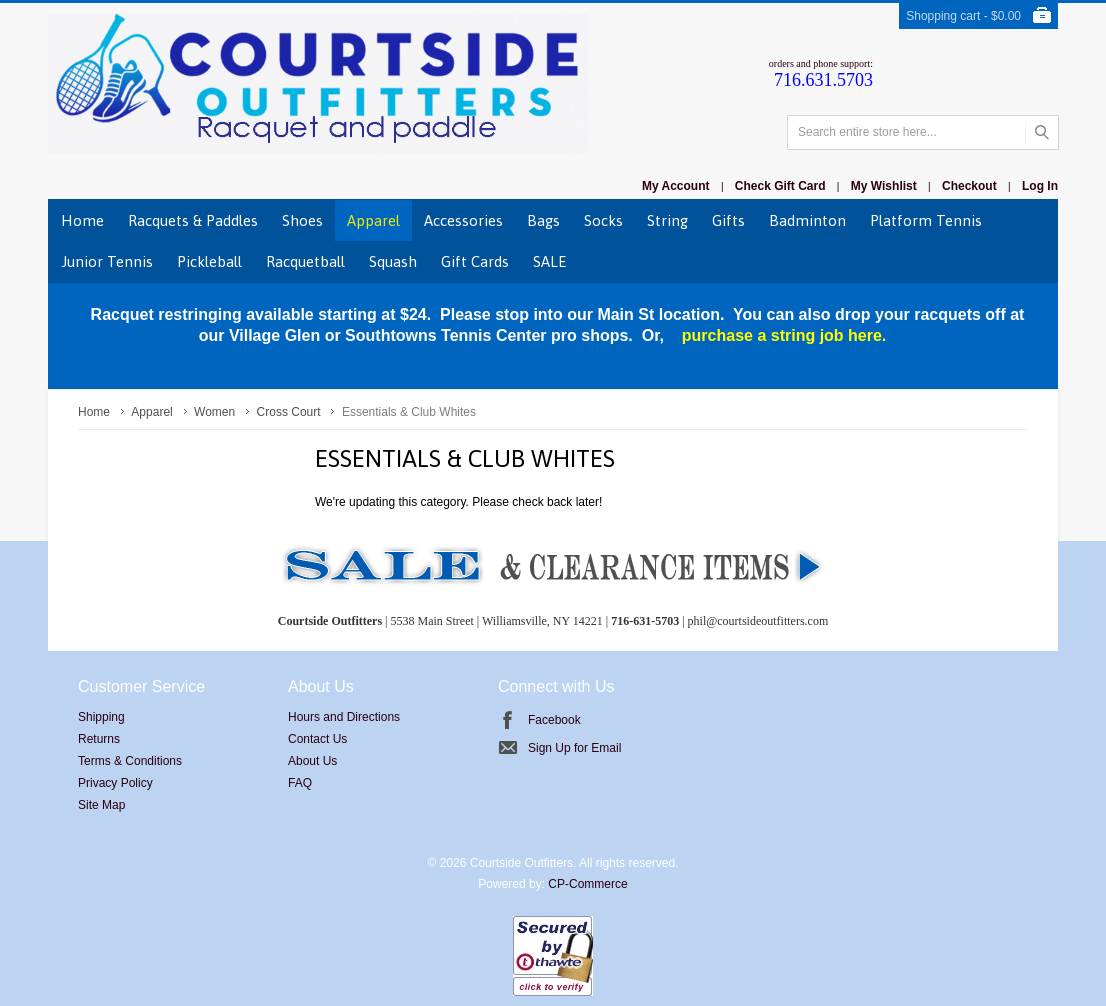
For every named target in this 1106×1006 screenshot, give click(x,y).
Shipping (101, 717)
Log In (1040, 186)
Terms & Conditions (130, 761)
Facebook (554, 720)
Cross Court (289, 412)
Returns (99, 739)
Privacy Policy (115, 783)
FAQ (300, 783)
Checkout (969, 186)
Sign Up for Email (574, 748)
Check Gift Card (780, 186)
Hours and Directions (344, 717)
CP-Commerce (587, 884)
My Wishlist (884, 186)
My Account (676, 186)
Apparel (151, 412)
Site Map (101, 805)
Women (214, 412)
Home (94, 412)
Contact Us (317, 739)
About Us (312, 761)
